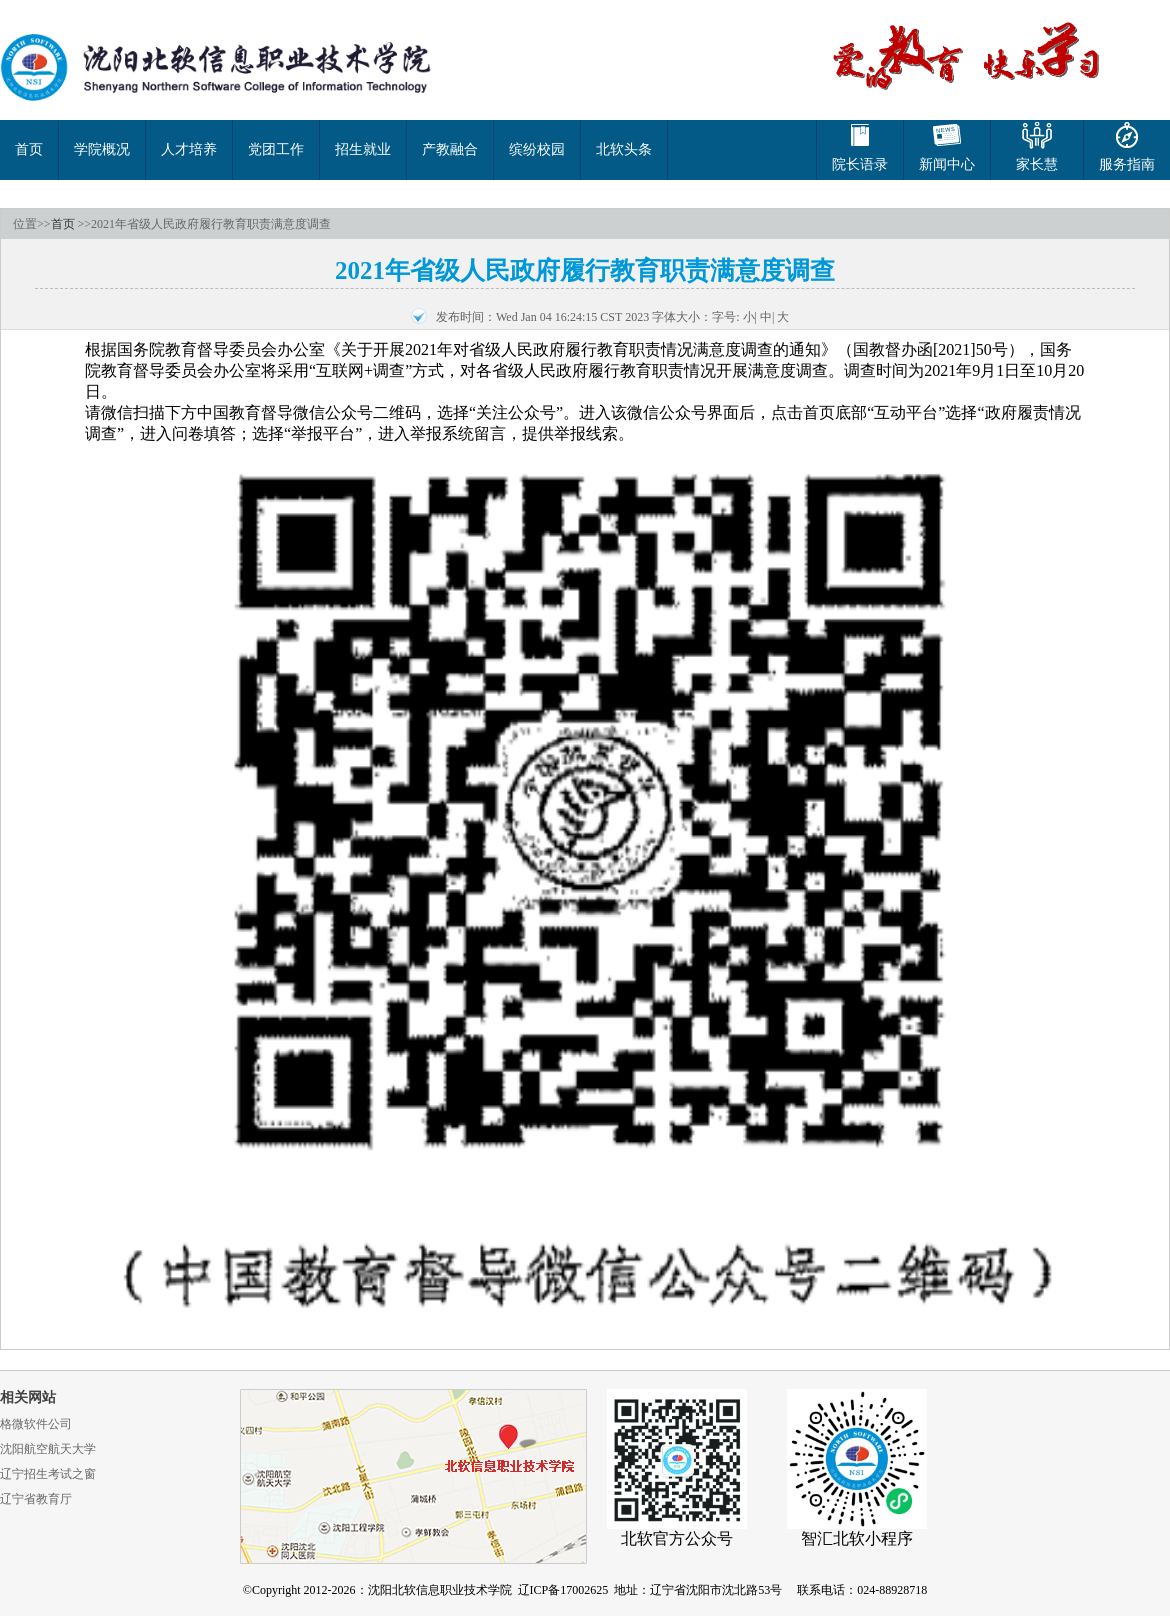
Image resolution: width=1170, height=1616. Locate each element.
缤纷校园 (537, 149)
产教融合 (450, 149)
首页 (29, 149)
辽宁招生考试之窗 (48, 1474)
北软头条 (624, 149)
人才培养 (189, 149)
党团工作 (276, 149)
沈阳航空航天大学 (48, 1449)
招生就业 (363, 149)
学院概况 (102, 149)
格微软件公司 (36, 1424)
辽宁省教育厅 (36, 1499)
